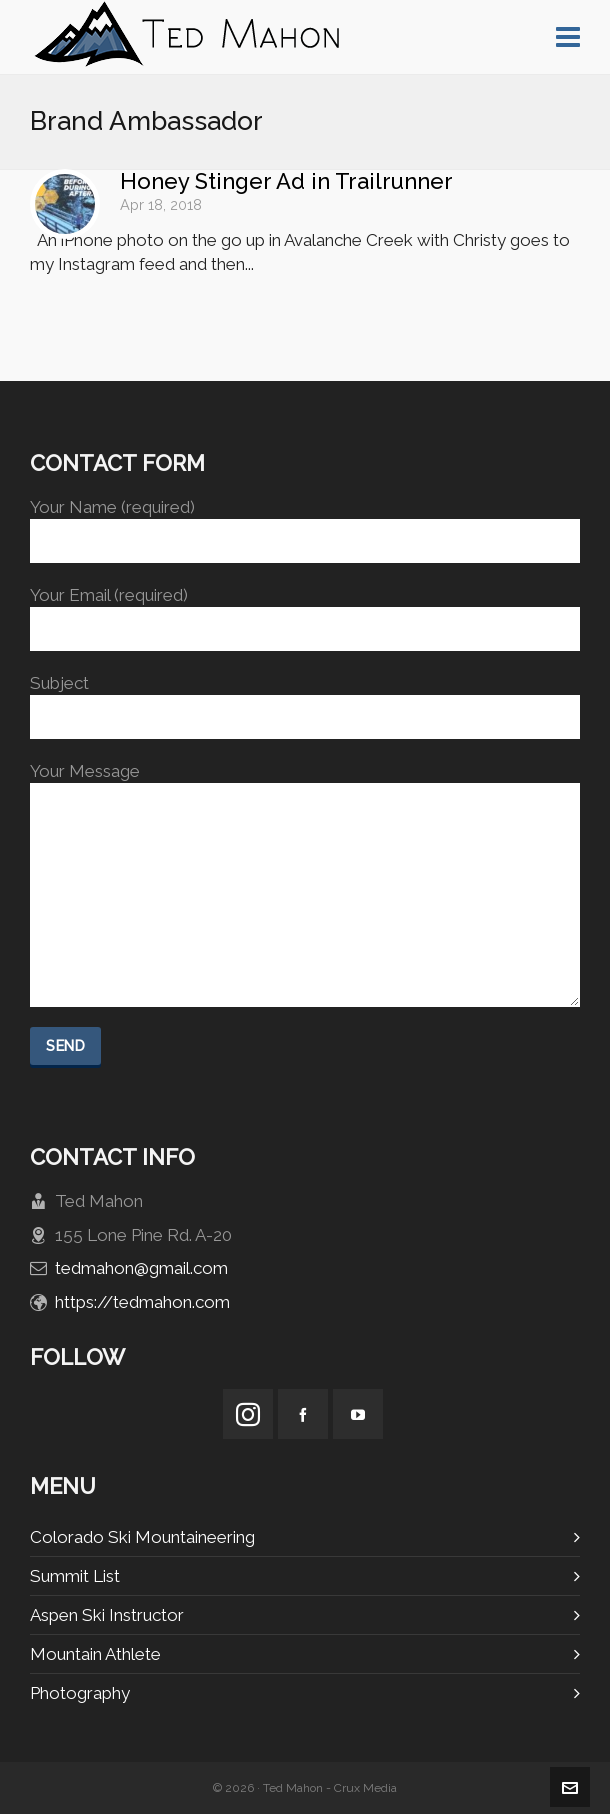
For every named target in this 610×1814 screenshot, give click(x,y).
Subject (305, 700)
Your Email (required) (305, 612)
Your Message (305, 783)
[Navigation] (568, 37)
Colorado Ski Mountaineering (142, 1537)
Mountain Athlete (95, 1654)
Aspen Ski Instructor (107, 1615)
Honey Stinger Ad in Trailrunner (286, 181)
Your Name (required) (305, 524)
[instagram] (248, 1414)
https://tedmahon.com (142, 1302)
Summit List (75, 1576)
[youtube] (358, 1414)
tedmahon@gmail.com (141, 1268)
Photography (80, 1693)
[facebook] (303, 1414)
